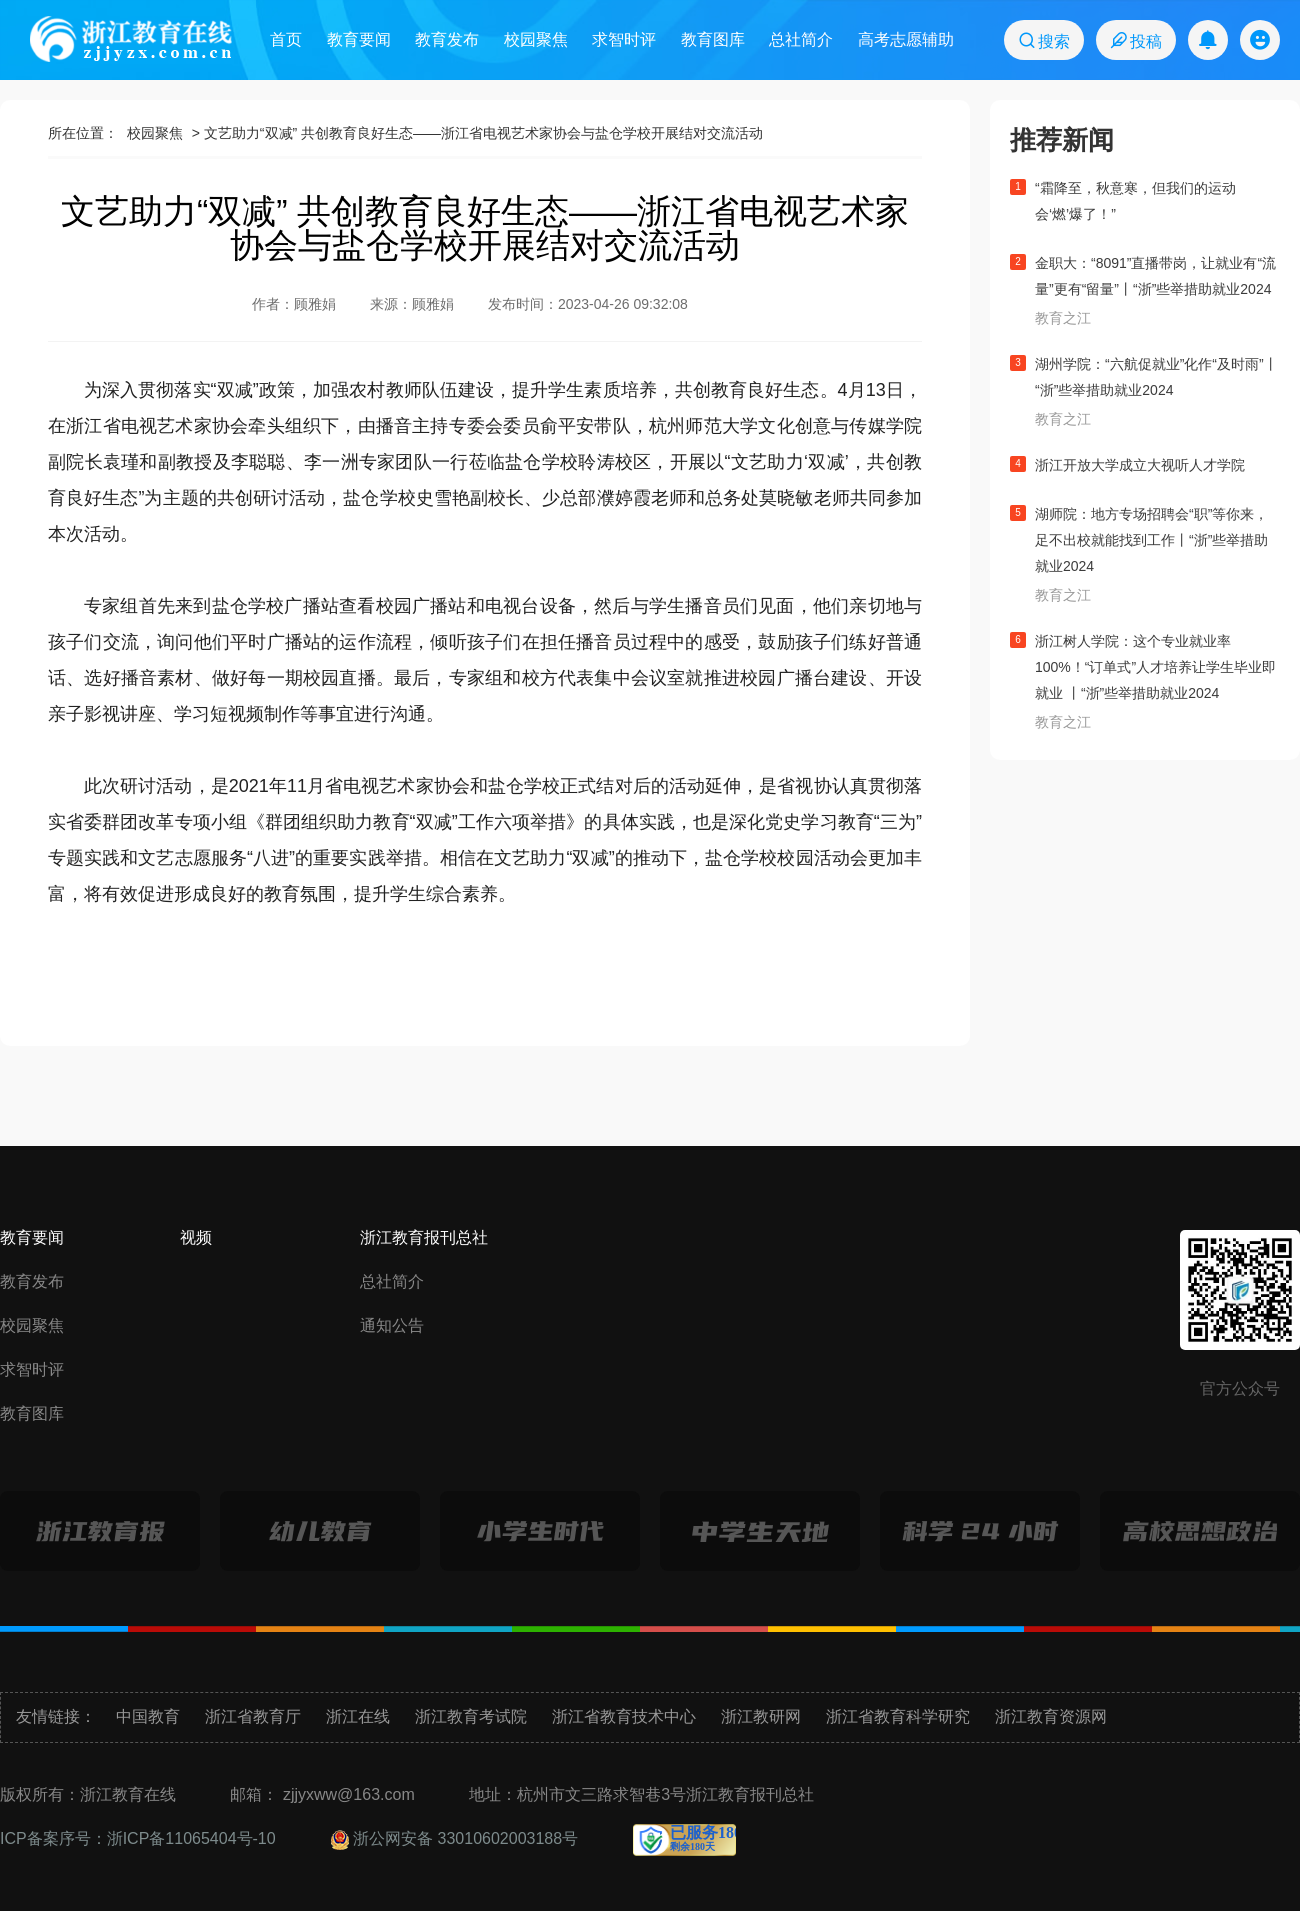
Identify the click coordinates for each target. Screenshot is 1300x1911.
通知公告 (392, 1325)
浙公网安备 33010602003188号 (454, 1838)
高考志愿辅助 (906, 39)
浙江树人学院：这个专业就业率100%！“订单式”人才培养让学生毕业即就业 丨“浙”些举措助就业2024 (1155, 667)
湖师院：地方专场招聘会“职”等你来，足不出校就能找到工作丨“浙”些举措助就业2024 (1151, 540)
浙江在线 (358, 1716)
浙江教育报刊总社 (424, 1237)
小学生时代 (540, 1531)
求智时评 (624, 39)
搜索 (1043, 40)
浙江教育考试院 (471, 1716)
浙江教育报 (100, 1531)
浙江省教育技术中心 (624, 1716)
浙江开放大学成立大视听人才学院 (1140, 465)
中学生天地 (760, 1531)
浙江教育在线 (131, 39)
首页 (286, 39)
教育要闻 (359, 39)
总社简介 (801, 39)
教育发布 (447, 39)
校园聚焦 (536, 39)
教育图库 (713, 39)
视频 (196, 1237)
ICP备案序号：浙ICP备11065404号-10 (138, 1838)
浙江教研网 (761, 1716)
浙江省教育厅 (253, 1716)
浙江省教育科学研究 (898, 1716)
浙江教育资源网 (1051, 1716)
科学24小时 (980, 1531)
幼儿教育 (320, 1531)
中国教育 (148, 1716)
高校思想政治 (1200, 1531)
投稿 (1135, 40)
